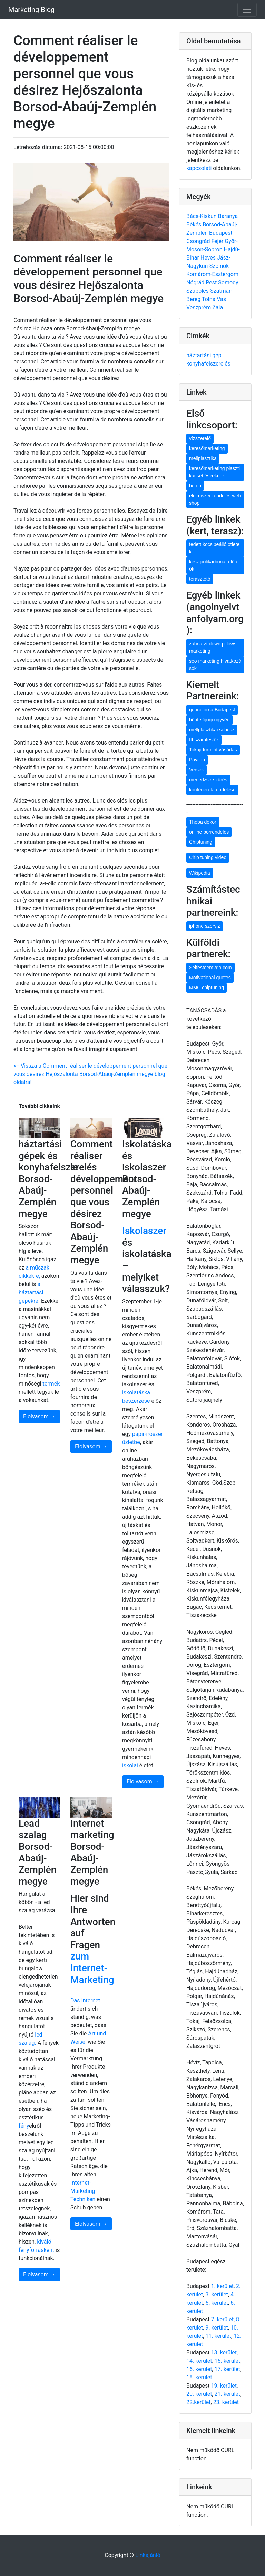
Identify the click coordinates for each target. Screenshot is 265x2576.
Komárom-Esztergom (212, 274)
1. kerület (222, 2286)
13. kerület (223, 2352)
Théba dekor (202, 822)
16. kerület (199, 2369)
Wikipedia (199, 873)
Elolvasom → (39, 1416)
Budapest (220, 233)
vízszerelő (200, 438)
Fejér (218, 241)
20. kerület (199, 2394)
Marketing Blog (31, 10)
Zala (217, 307)
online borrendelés (209, 832)
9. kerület (216, 2327)
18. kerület (199, 2377)
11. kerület (218, 2336)
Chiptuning (200, 842)
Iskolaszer (144, 1230)
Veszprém (199, 307)
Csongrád (198, 241)
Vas (221, 299)
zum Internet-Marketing (92, 1968)
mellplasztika (203, 458)
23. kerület (226, 2402)
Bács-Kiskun (202, 216)
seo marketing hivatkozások (215, 664)
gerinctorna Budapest (212, 709)
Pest (212, 282)
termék (51, 1383)
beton (195, 485)
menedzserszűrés (208, 779)
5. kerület (216, 2303)
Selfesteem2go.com (210, 967)
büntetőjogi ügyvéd (209, 719)
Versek (196, 769)
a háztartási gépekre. (31, 1292)
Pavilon (197, 759)
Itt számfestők (204, 739)
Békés (194, 224)
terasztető (199, 579)
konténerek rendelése (212, 790)
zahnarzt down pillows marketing (212, 647)
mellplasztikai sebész (212, 729)
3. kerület (216, 2294)
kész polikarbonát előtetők (214, 565)
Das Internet (85, 2000)
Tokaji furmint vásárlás (213, 749)
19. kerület (223, 2385)
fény (24, 2125)
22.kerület (198, 2402)
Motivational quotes (210, 977)
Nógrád (196, 282)
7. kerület (222, 2319)
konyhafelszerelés (208, 363)
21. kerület (227, 2394)
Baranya (228, 216)
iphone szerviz (204, 926)
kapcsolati (199, 168)
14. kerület (199, 2361)
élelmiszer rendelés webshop (215, 499)
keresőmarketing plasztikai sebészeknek (214, 472)
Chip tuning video (207, 857)
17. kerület (227, 2369)
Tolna (209, 299)
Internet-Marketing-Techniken (83, 2191)
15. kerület (227, 2361)
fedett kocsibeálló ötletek (214, 548)
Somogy (228, 282)
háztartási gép (204, 355)
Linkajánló (147, 2555)
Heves (208, 257)
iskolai (130, 1765)
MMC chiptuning (206, 987)
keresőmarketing (207, 448)
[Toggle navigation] (247, 10)
